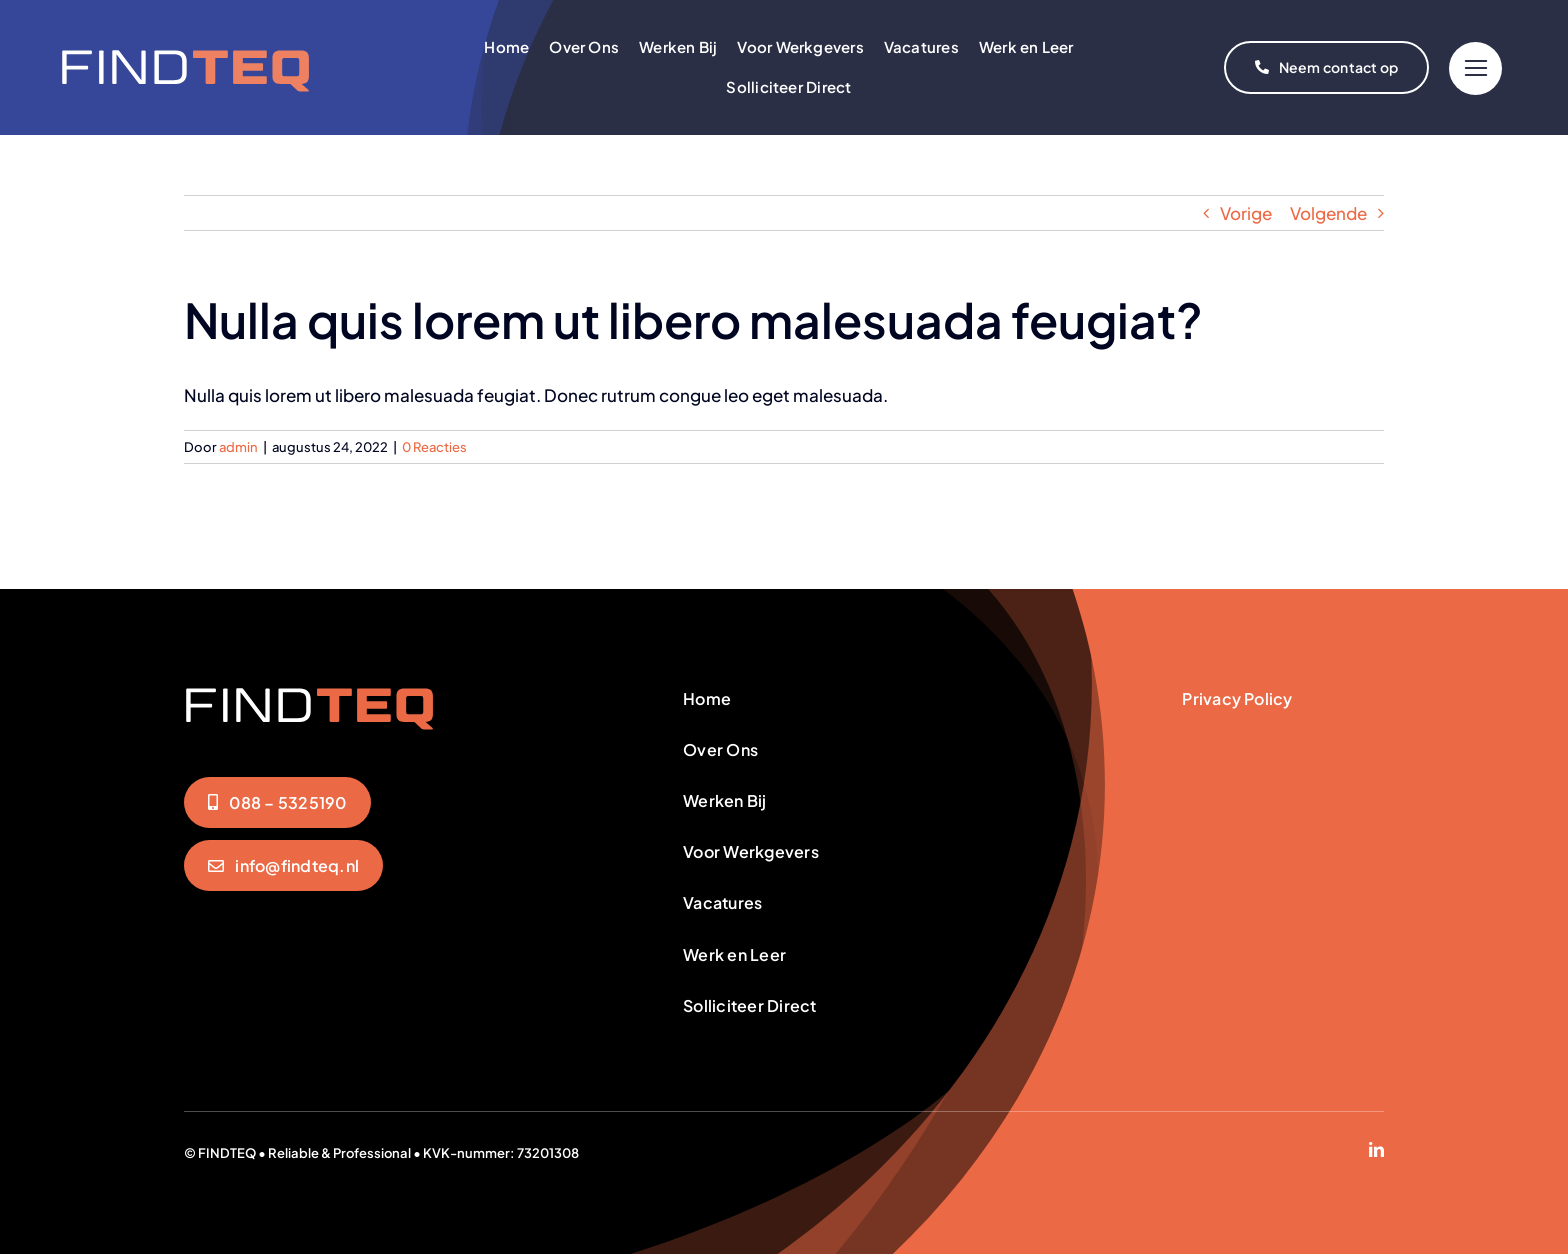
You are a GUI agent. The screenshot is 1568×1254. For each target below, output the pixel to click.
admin (238, 447)
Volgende (1328, 213)
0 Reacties (434, 447)
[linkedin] (1376, 1149)
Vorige (1246, 213)
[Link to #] (1475, 68)
